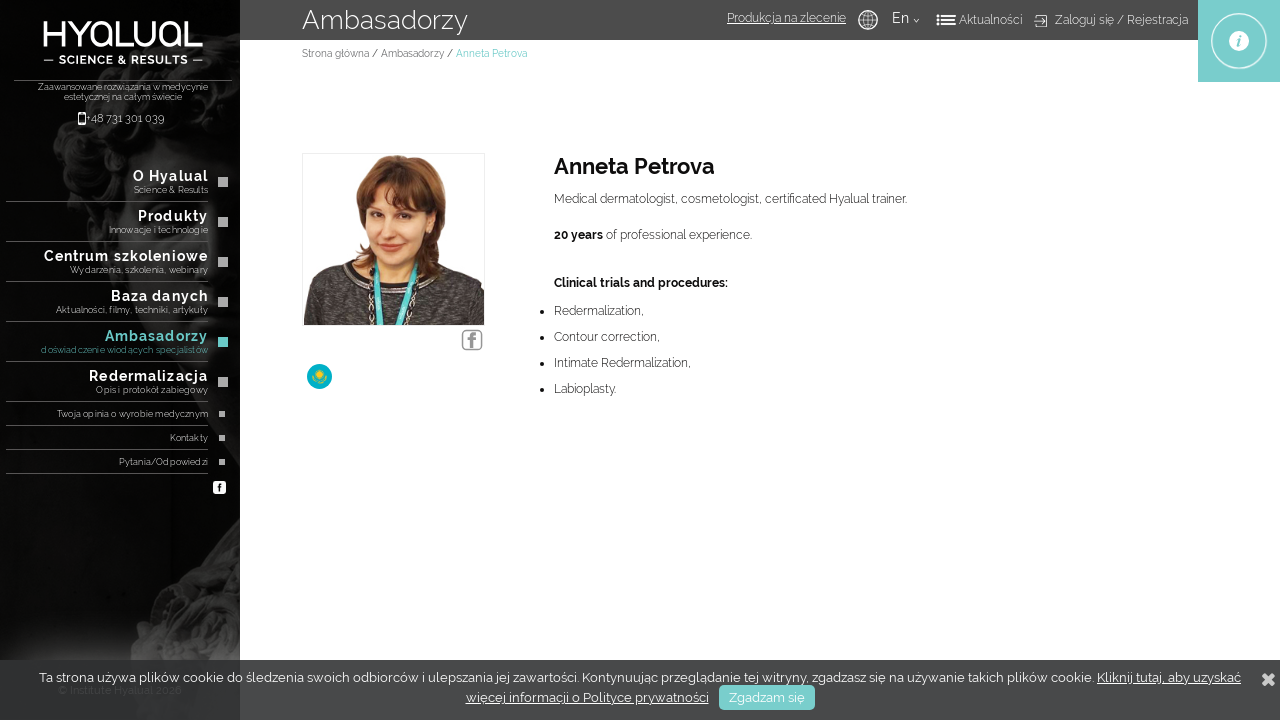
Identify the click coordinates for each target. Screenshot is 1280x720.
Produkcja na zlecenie (786, 18)
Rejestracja (1157, 20)
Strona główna (335, 53)
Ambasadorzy (412, 53)
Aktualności (990, 20)
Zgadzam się (767, 697)
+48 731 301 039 (125, 118)
